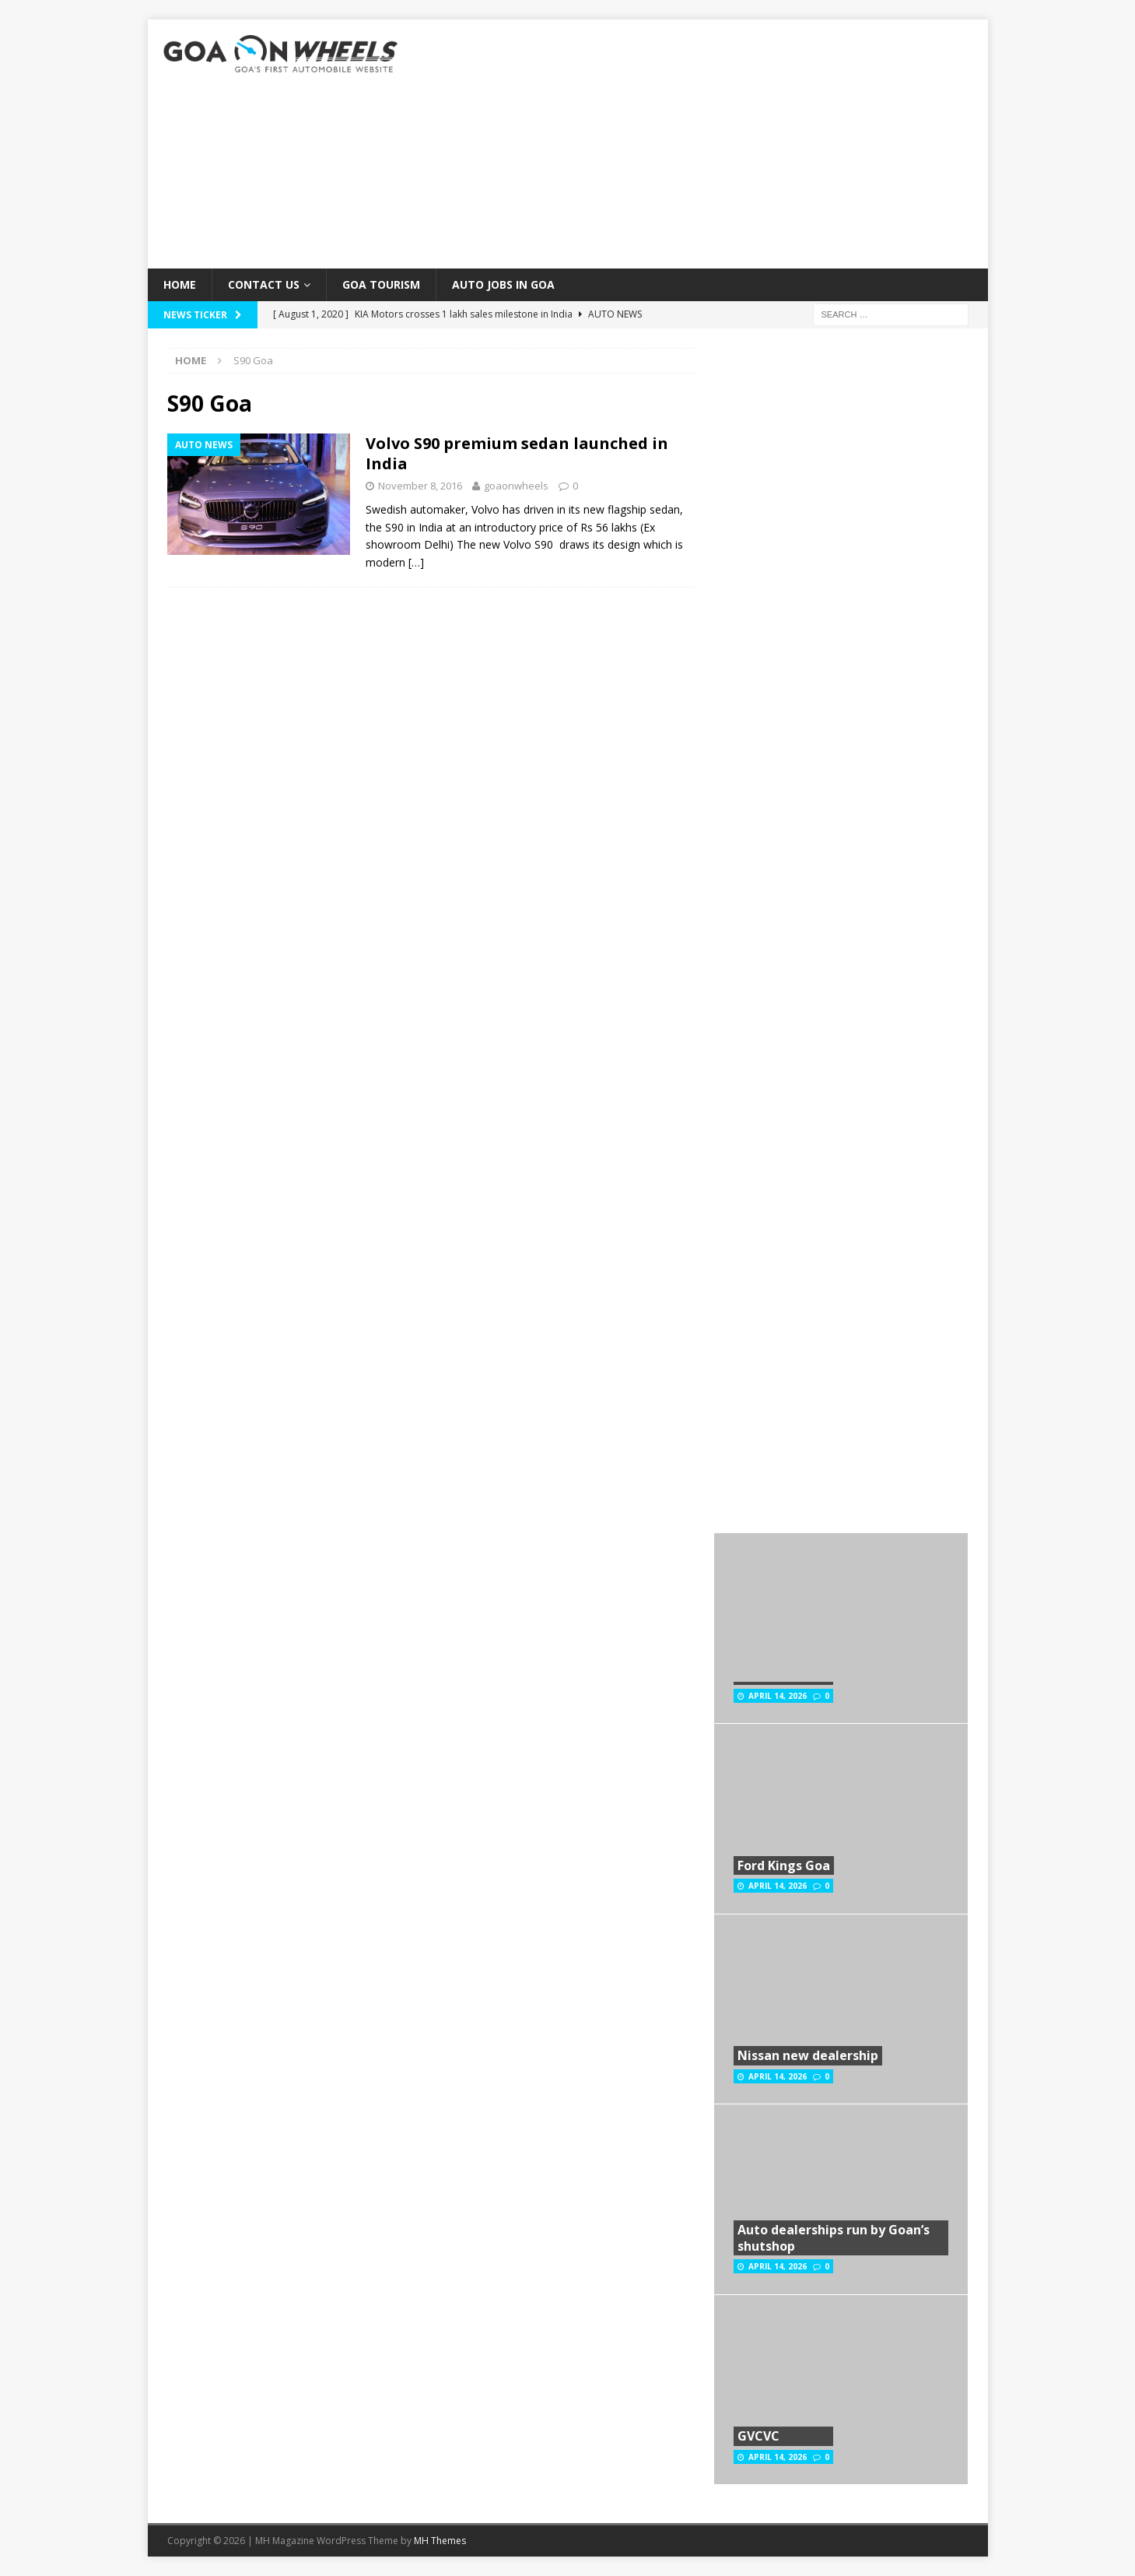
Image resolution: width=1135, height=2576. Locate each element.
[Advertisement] (703, 144)
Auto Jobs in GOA (503, 284)
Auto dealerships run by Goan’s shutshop (833, 2238)
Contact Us (264, 284)
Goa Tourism (381, 284)
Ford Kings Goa (783, 1865)
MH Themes (440, 2540)
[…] (416, 562)
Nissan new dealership (807, 2055)
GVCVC (758, 2435)
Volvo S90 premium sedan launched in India (517, 453)
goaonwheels (516, 486)
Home (179, 284)
